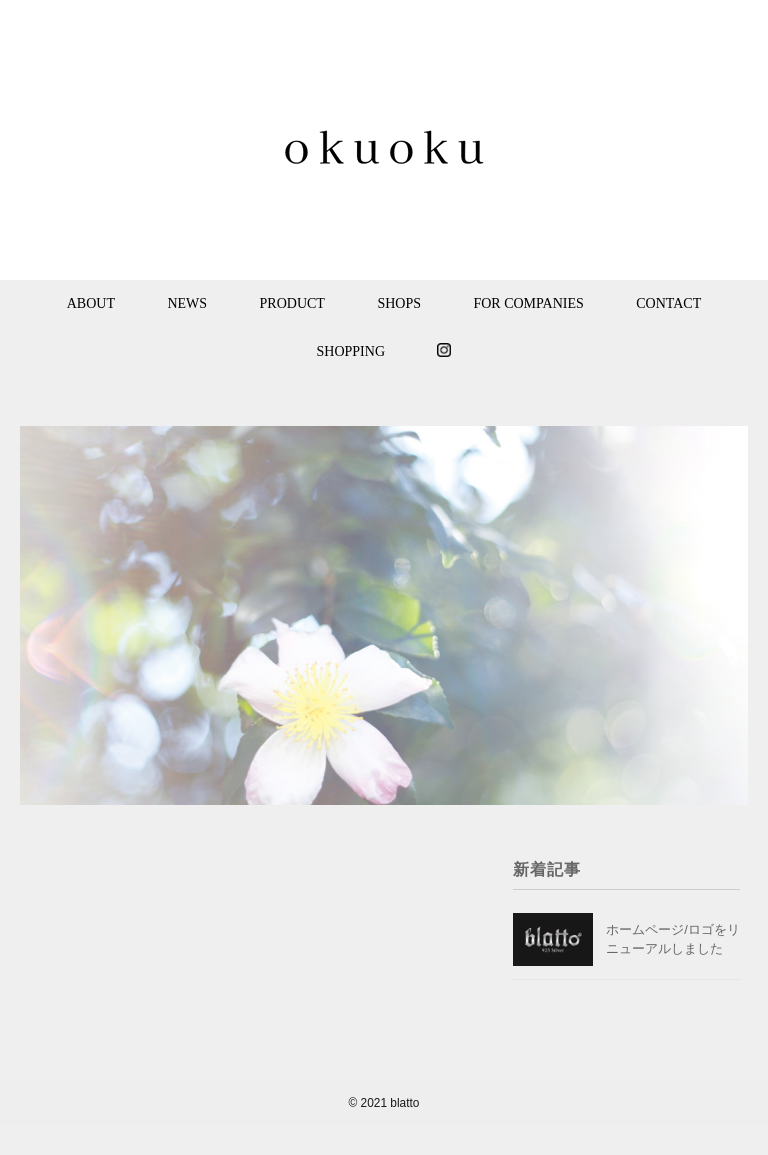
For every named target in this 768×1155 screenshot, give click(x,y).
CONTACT (668, 303)
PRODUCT (292, 303)
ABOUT (91, 303)
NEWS (187, 303)
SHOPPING (351, 351)
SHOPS (399, 303)
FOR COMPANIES (528, 303)
